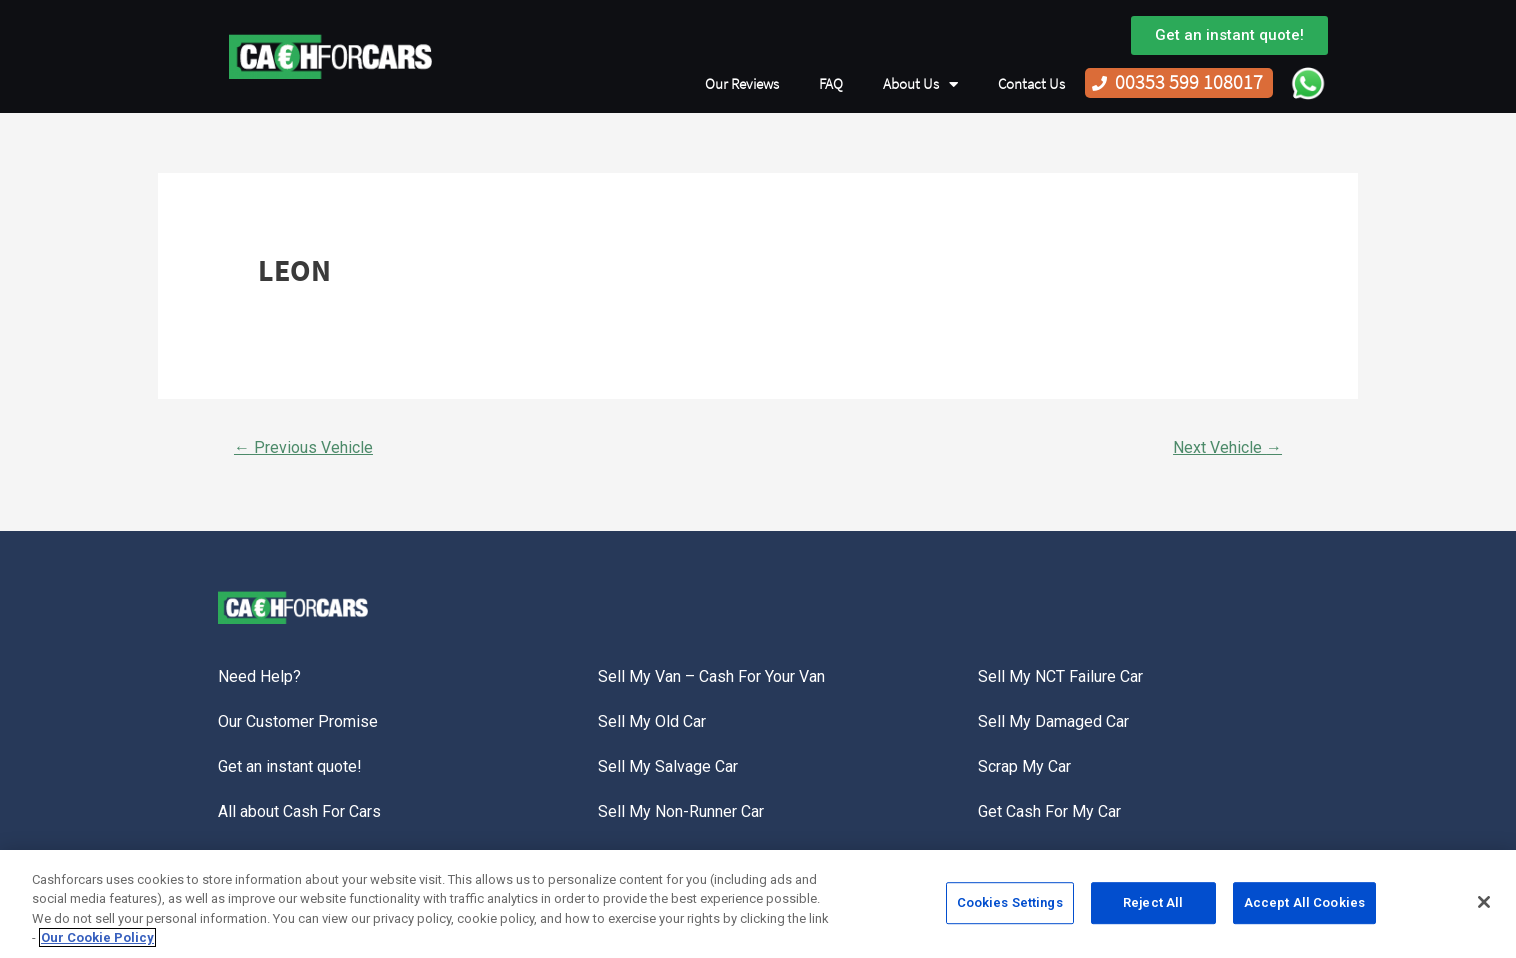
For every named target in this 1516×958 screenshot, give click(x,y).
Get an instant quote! (290, 766)
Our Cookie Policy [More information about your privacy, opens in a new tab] (97, 943)
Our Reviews (742, 84)
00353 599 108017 (1189, 82)
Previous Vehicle (303, 447)
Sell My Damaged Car (1053, 721)
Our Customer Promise (298, 721)
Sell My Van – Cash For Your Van (711, 676)
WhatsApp (1308, 83)
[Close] (1484, 907)
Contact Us (1031, 84)
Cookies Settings (1010, 907)
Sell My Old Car (652, 721)
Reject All (1153, 907)
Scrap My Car (1024, 766)
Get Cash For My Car (1049, 811)
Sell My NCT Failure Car (1060, 676)
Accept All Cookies (1304, 907)
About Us (920, 84)
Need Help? (259, 676)
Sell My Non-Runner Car (681, 811)
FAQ (831, 84)
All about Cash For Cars (299, 811)
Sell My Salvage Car (668, 766)
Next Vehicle (1227, 447)
